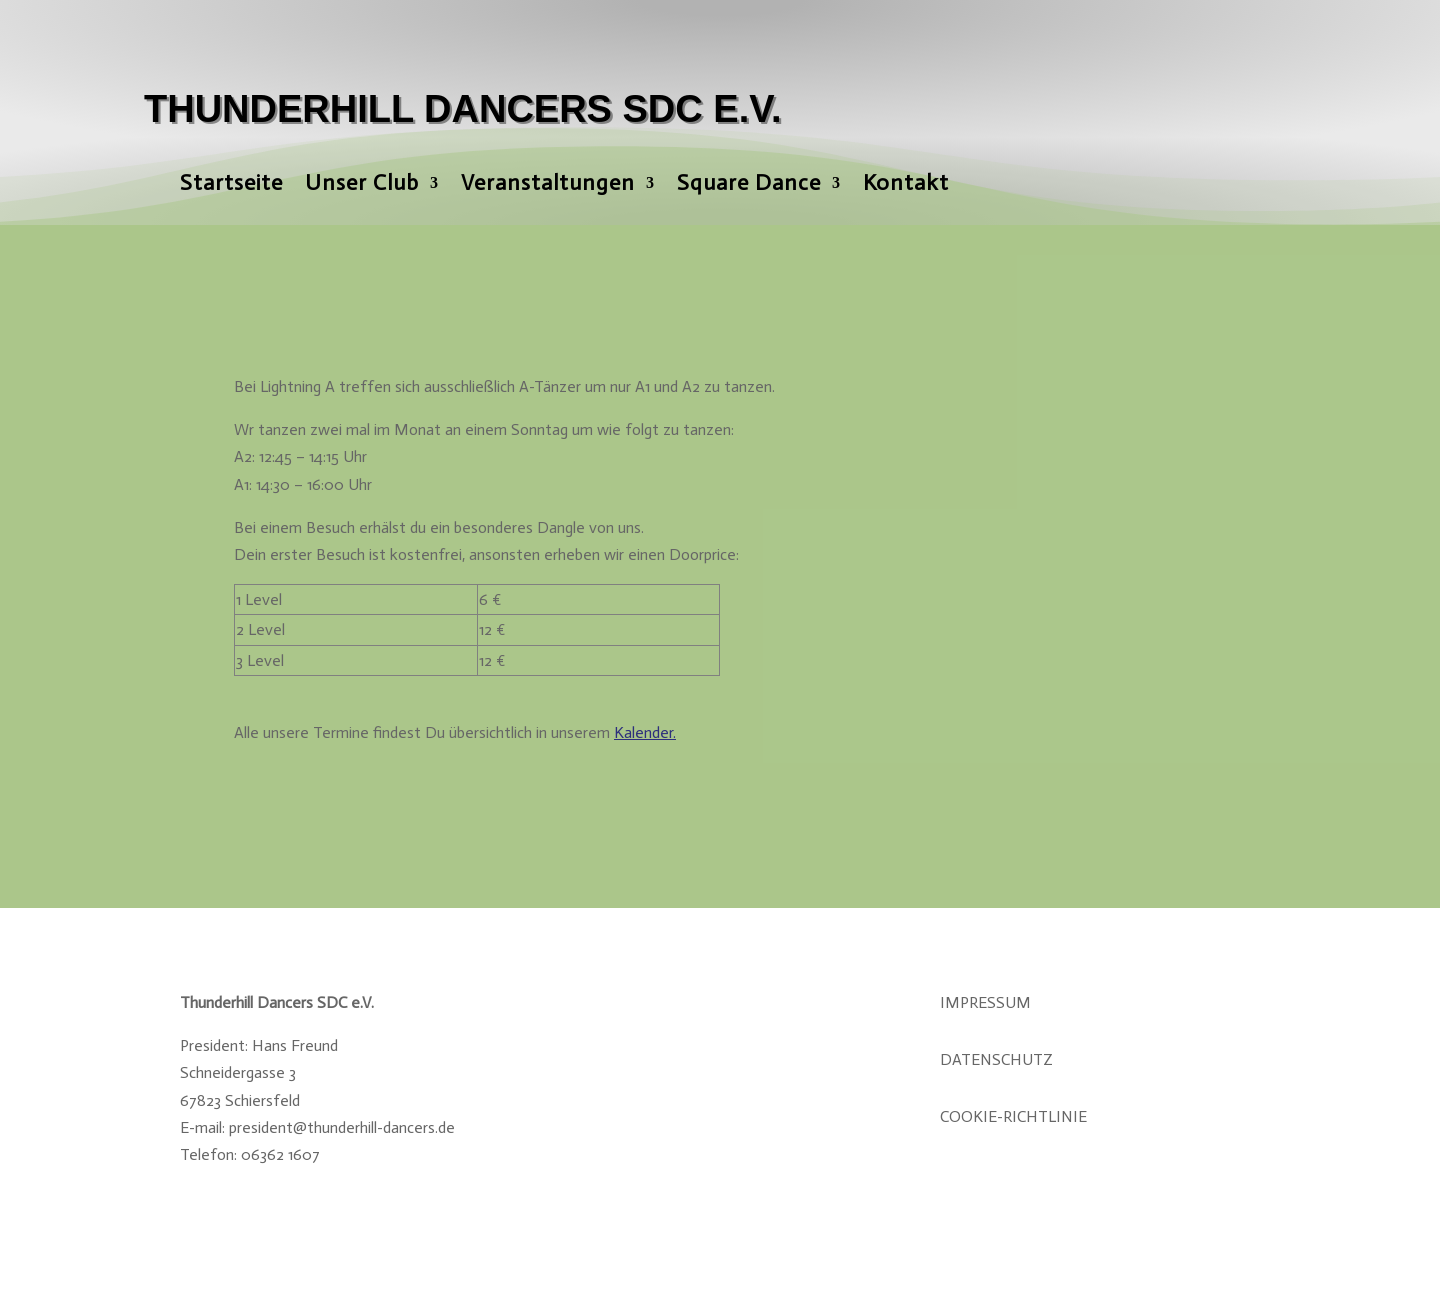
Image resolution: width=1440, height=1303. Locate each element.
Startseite (231, 186)
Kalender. (645, 732)
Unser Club (362, 186)
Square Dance (749, 186)
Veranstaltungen (548, 186)
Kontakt (906, 186)
